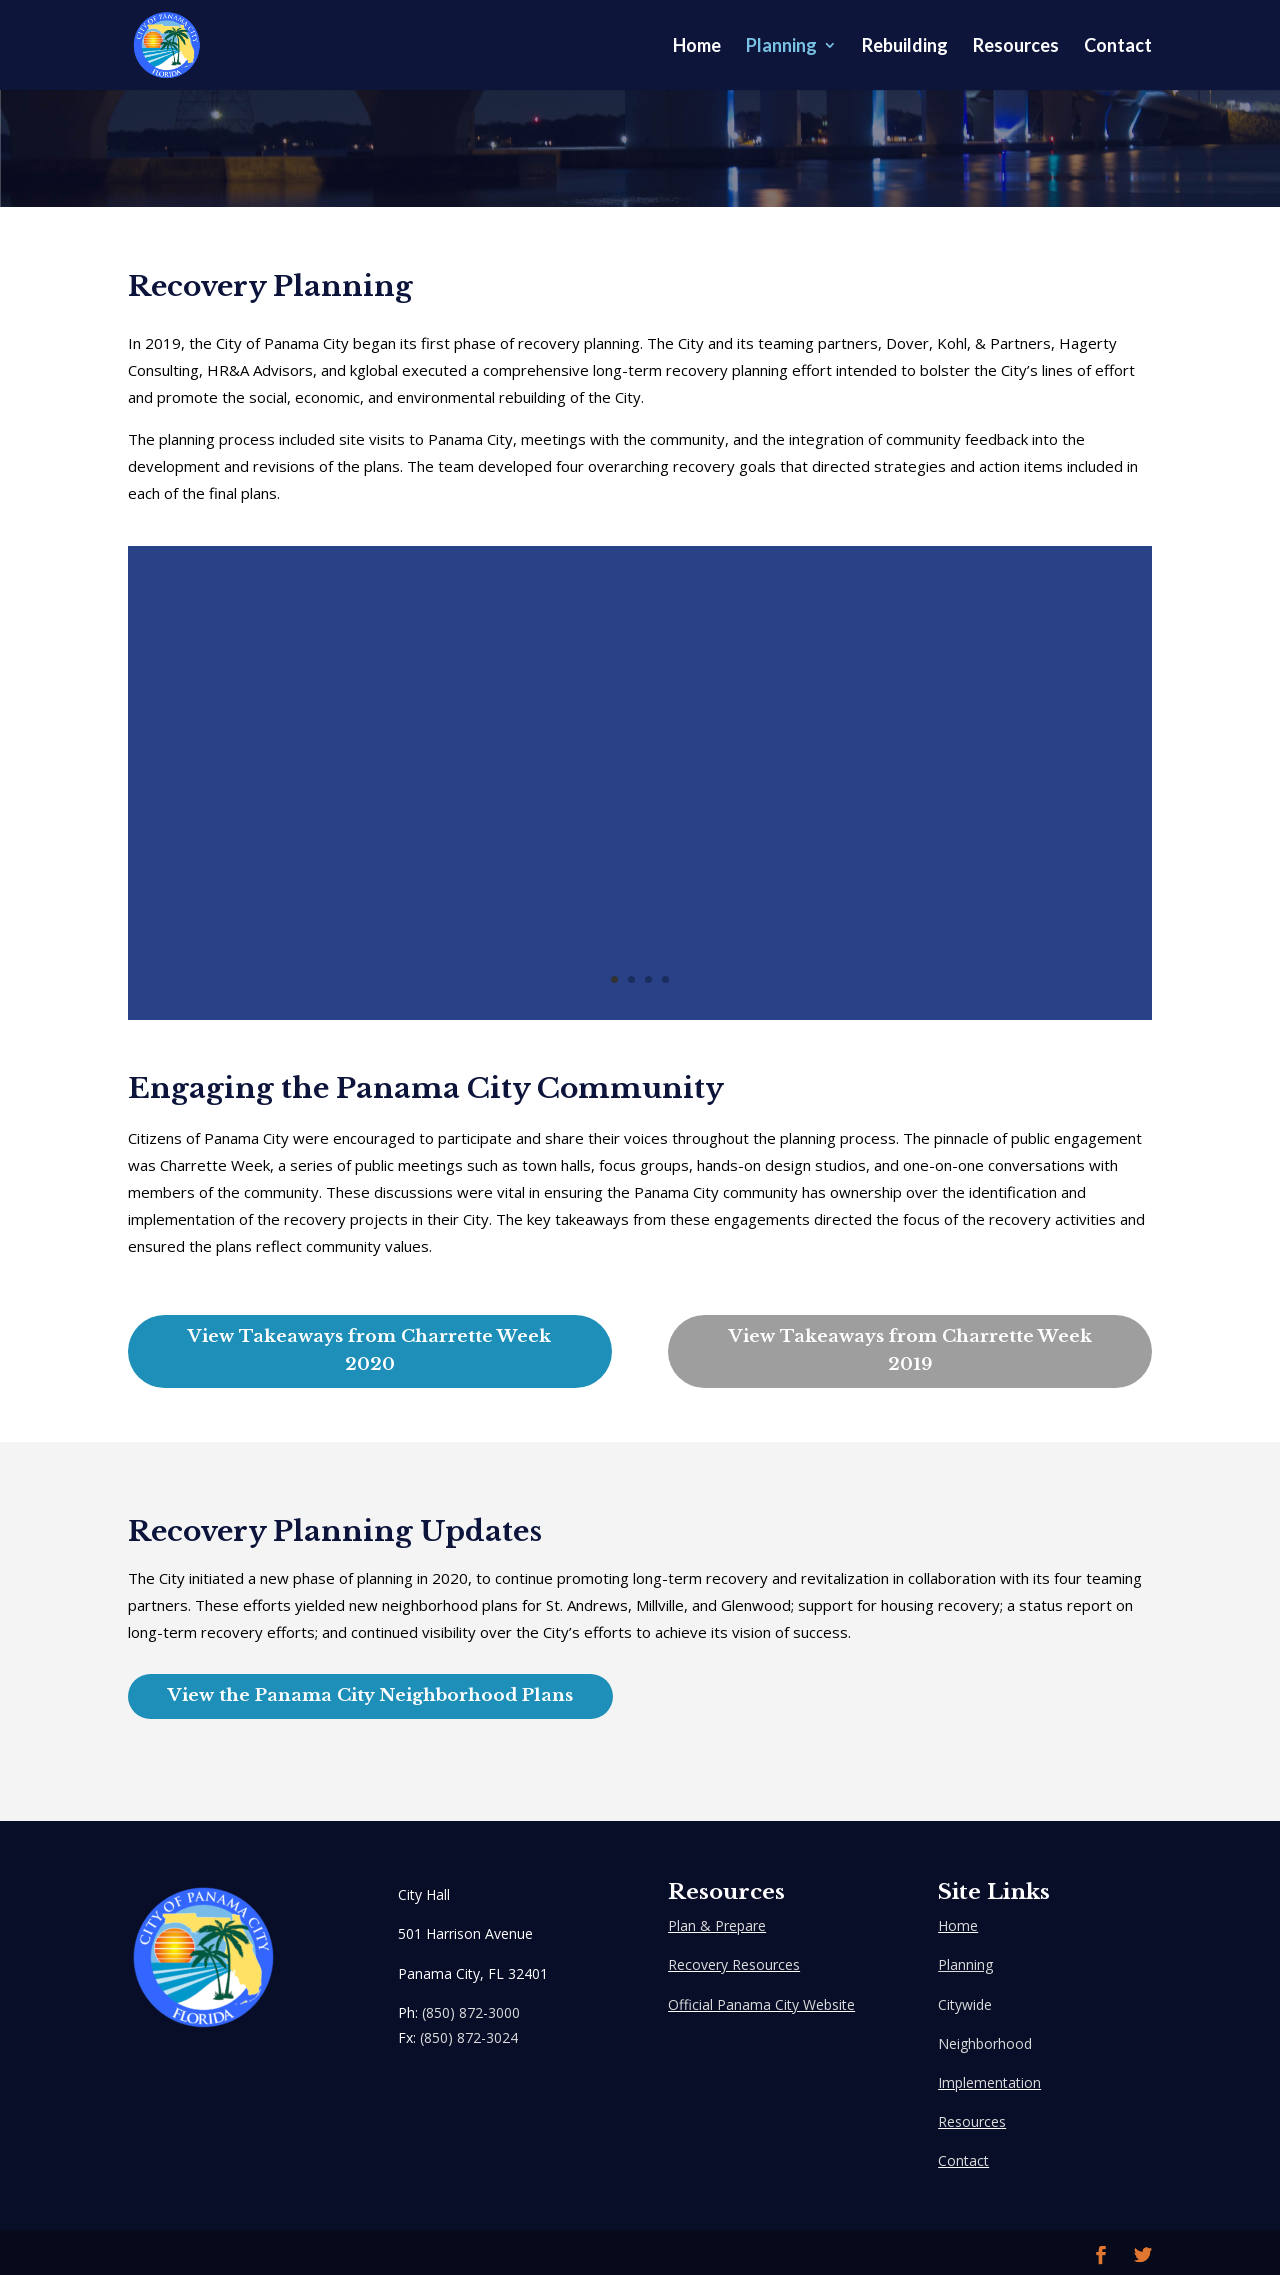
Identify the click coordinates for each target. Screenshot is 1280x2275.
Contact (1118, 47)
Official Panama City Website (761, 2004)
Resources (1016, 47)
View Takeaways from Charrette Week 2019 (910, 1351)
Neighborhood (985, 2043)
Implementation (989, 2082)
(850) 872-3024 (469, 2037)
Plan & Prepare (717, 1925)
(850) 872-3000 (471, 2012)
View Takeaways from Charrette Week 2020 (369, 1351)
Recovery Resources (734, 1964)
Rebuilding (905, 47)
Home (697, 47)
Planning (781, 47)
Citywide (965, 2004)
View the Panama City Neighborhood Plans (370, 1695)
